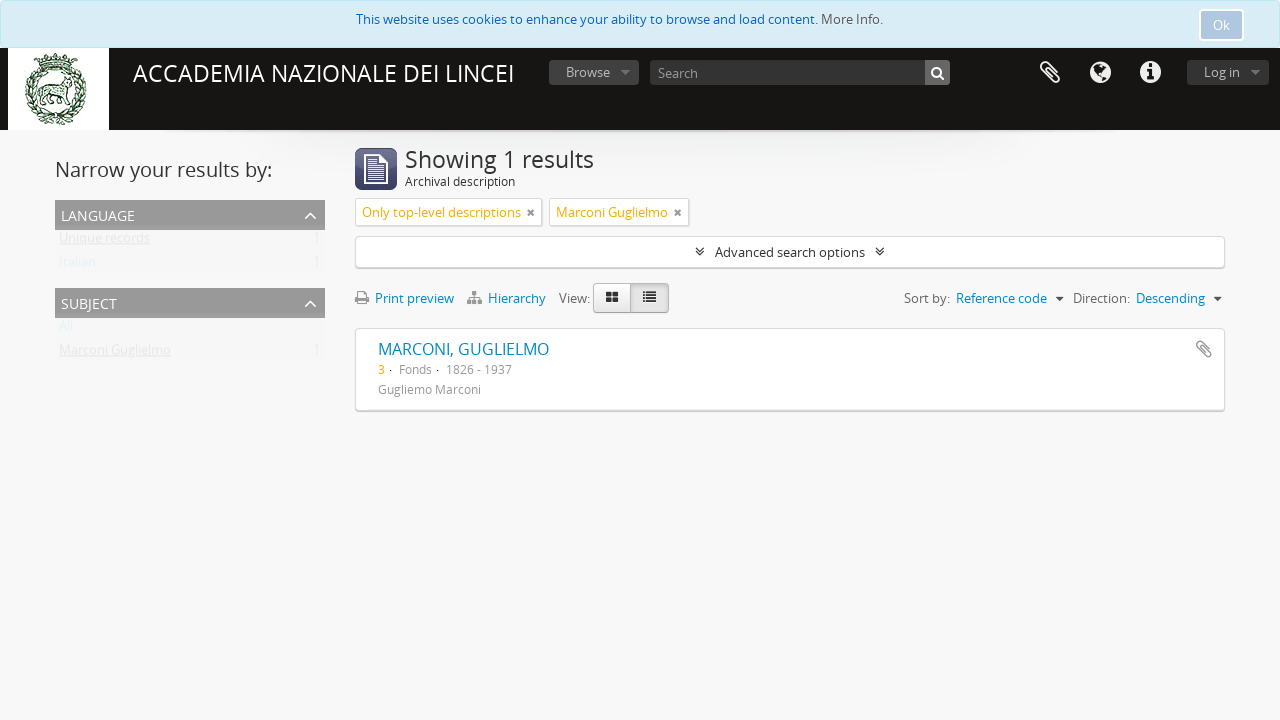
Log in (1222, 72)
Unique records (104, 242)
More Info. (852, 19)
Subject (89, 301)
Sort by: (927, 298)
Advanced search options (790, 252)
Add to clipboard (1204, 349)
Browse (588, 72)
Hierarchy (508, 298)
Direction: (1101, 298)
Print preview (404, 298)
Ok (1221, 25)
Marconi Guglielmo (115, 354)
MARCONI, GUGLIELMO (463, 349)
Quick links (1150, 73)
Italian (77, 266)
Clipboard (1050, 73)
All (66, 330)
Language (1100, 73)
